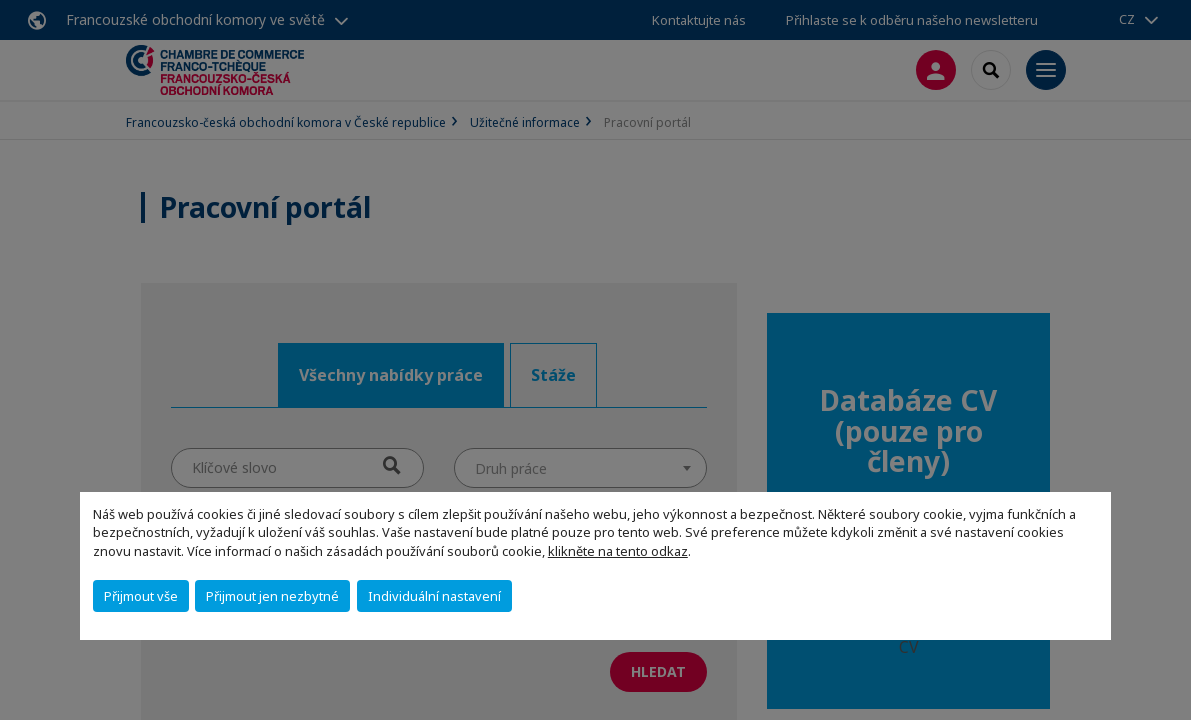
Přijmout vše (141, 596)
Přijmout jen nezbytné (272, 596)
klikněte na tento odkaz (618, 551)
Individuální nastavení (434, 596)
